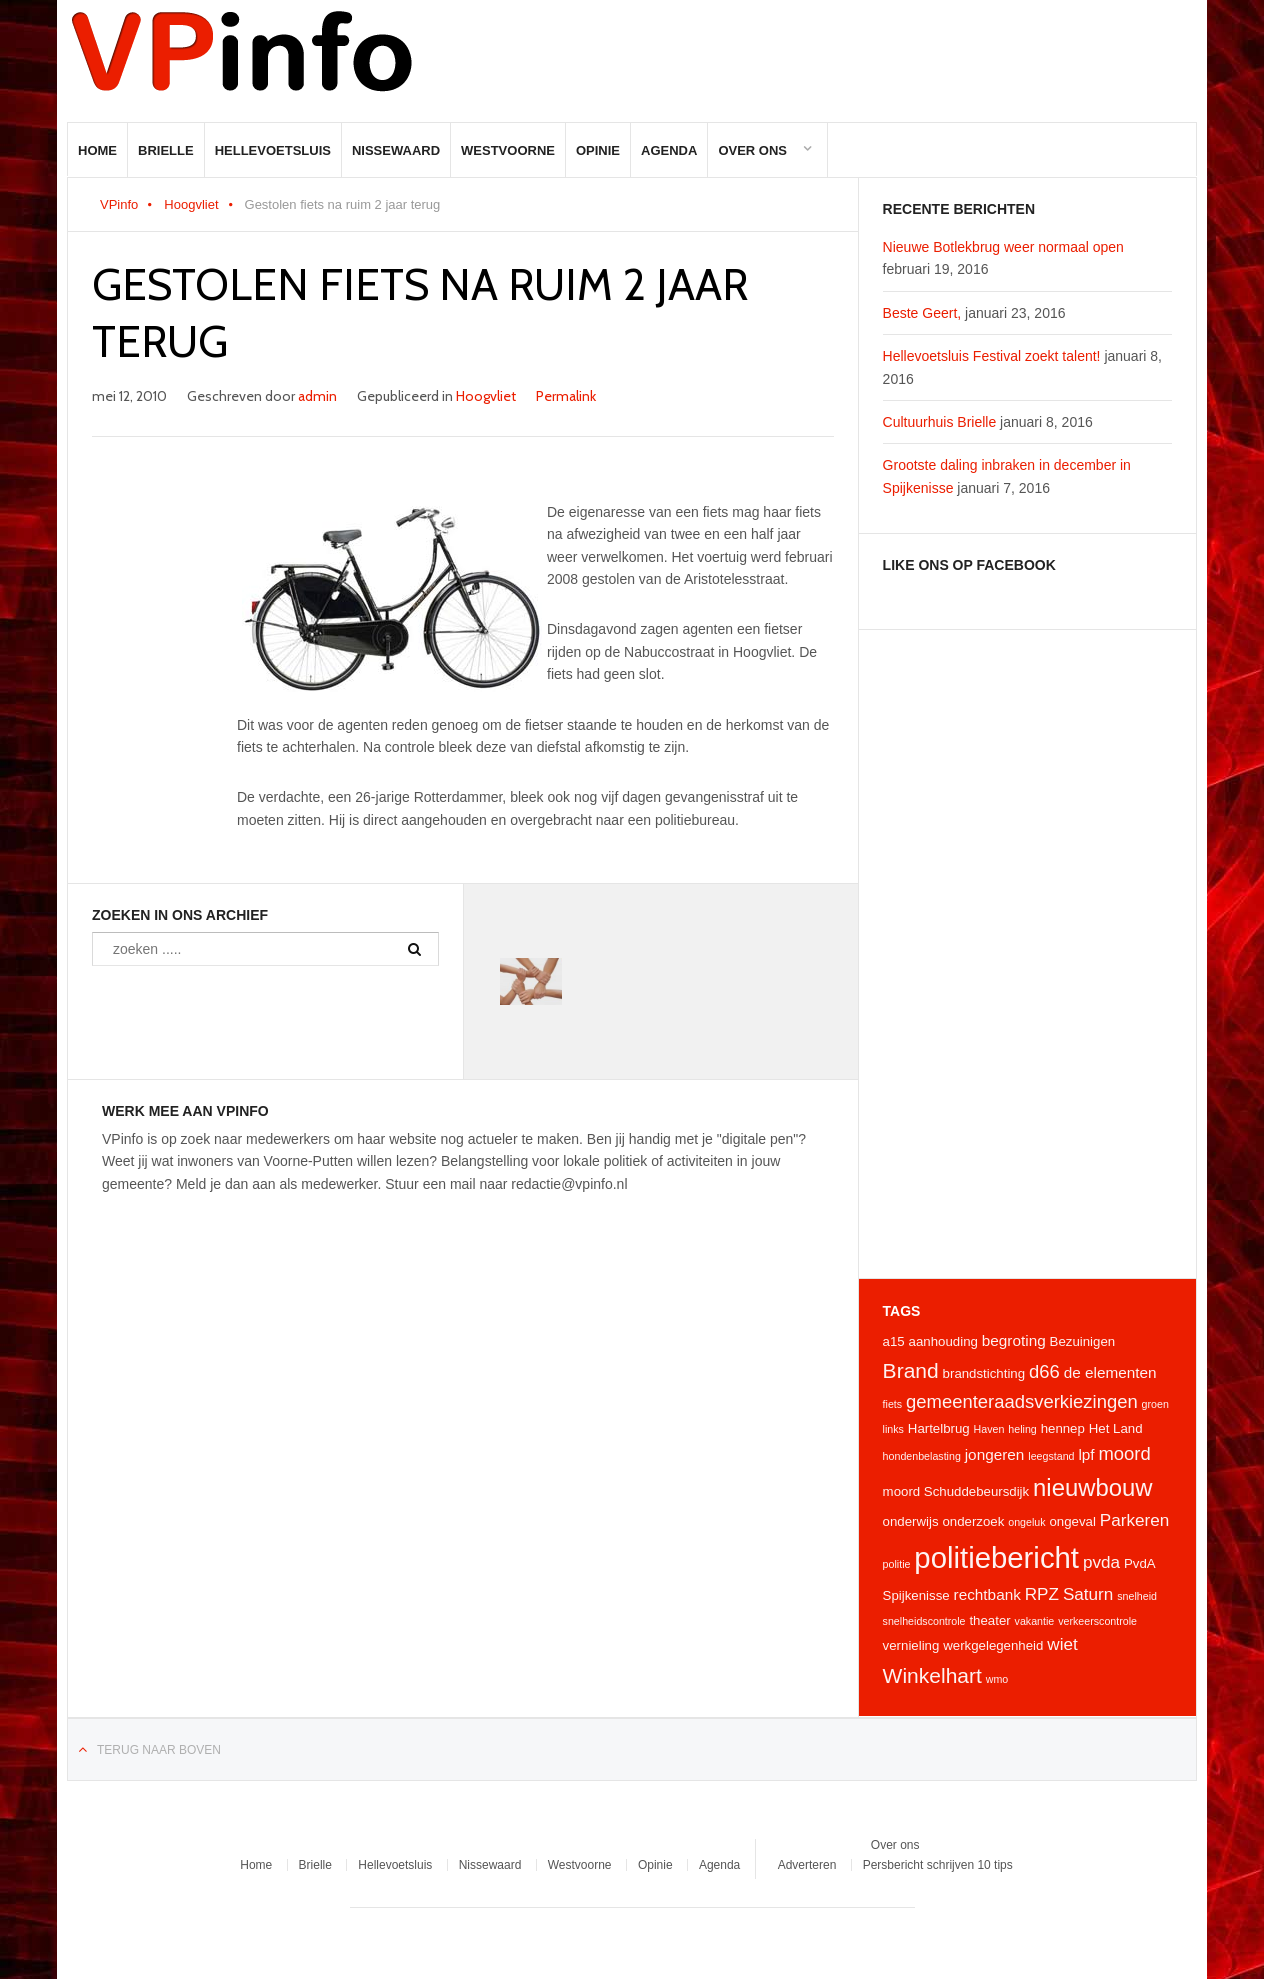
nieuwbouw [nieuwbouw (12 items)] (1092, 1487)
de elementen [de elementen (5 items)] (1110, 1372)
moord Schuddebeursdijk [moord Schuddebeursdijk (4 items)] (956, 1491)
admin (317, 396)
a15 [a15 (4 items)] (894, 1341)
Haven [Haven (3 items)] (989, 1429)
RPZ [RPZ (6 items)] (1042, 1594)
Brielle (166, 150)
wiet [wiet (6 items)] (1062, 1644)
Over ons (752, 150)
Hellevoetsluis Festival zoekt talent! (992, 356)
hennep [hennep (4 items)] (1063, 1428)
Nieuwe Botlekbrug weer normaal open (1003, 247)
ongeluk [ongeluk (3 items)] (1026, 1522)
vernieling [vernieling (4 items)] (911, 1645)
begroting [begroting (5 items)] (1014, 1340)
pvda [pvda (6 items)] (1101, 1562)
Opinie (598, 150)
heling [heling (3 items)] (1022, 1429)
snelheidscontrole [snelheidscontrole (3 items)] (924, 1621)
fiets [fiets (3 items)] (893, 1404)
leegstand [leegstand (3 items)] (1051, 1456)
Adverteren (807, 1865)
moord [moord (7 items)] (1124, 1453)
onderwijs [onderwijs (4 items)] (911, 1521)
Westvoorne (508, 150)
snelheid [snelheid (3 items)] (1137, 1596)
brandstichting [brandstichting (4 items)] (984, 1373)
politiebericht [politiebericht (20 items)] (996, 1557)
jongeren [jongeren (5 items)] (995, 1454)
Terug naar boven (159, 1750)
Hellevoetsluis (273, 150)
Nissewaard (396, 150)
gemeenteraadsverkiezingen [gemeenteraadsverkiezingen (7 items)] (1022, 1401)
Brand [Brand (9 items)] (911, 1370)
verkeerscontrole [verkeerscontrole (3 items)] (1097, 1621)
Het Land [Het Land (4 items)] (1116, 1428)
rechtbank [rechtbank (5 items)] (987, 1594)
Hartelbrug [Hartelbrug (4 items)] (939, 1428)
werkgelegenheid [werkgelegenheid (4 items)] (993, 1645)
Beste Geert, (922, 313)
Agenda (669, 150)
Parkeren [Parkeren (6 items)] (1135, 1520)
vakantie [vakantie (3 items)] (1035, 1621)
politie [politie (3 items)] (897, 1564)
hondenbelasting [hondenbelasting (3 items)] (922, 1456)
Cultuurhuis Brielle (940, 422)
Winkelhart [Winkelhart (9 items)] (932, 1675)
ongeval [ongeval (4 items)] (1072, 1521)
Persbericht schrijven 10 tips (938, 1865)
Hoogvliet (191, 204)
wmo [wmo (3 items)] (997, 1679)
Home (97, 150)
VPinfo (119, 204)
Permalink (566, 396)
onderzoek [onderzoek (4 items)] (973, 1521)
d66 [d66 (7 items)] (1044, 1371)
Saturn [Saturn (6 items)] (1088, 1594)
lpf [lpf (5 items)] (1086, 1454)
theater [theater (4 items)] (989, 1620)
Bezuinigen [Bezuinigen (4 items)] (1083, 1341)
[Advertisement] (1027, 954)
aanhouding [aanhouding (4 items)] (943, 1341)
